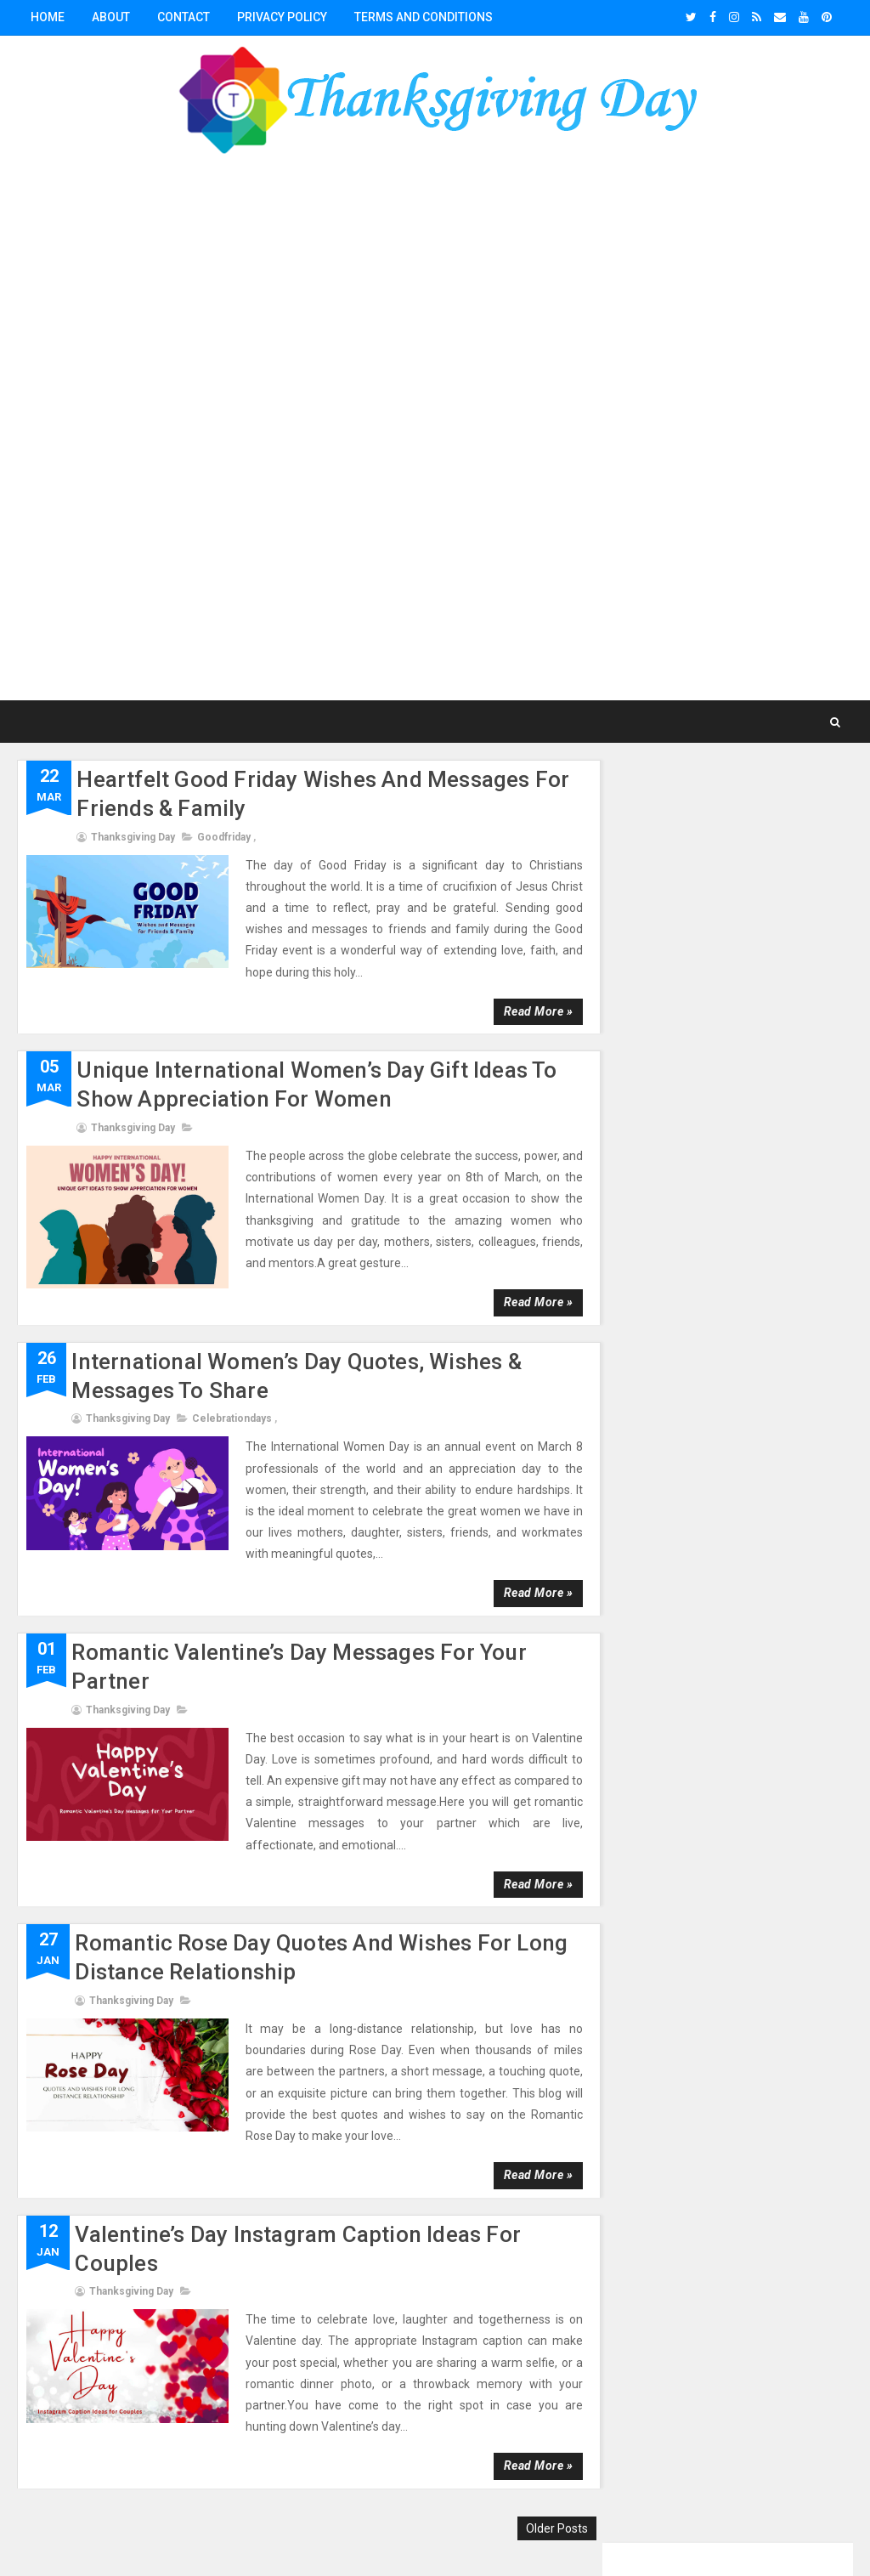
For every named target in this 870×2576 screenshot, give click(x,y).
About (111, 17)
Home (48, 17)
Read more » (527, 1010)
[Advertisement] (435, 432)
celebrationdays (232, 1418)
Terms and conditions (423, 17)
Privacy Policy (282, 17)
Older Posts (547, 2527)
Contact (183, 17)
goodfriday (224, 836)
